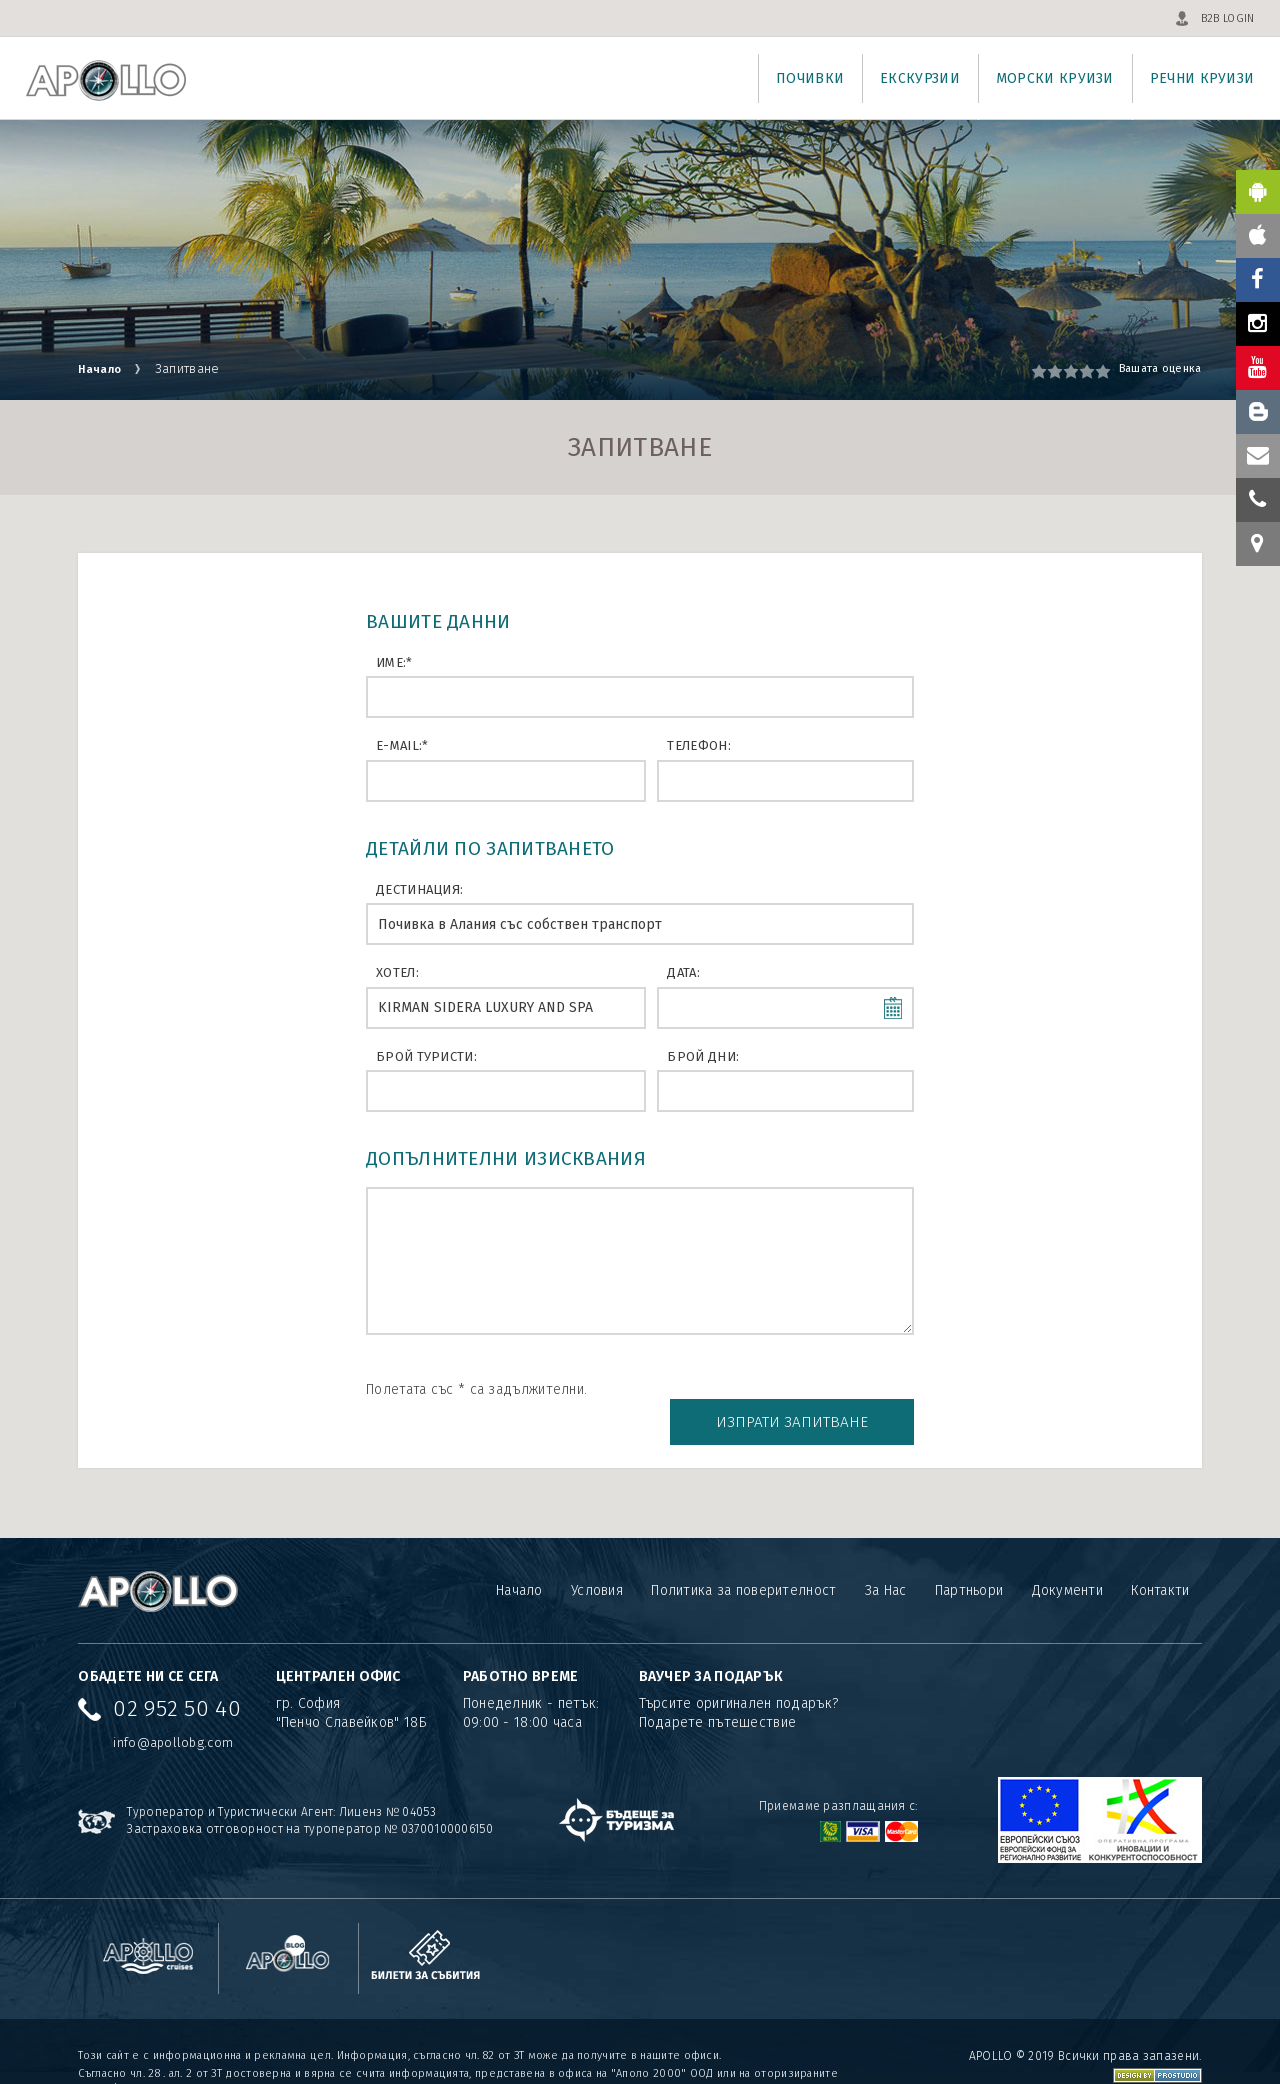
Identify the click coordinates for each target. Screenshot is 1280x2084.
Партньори (968, 1556)
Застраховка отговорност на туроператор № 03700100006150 (310, 1794)
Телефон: (698, 745)
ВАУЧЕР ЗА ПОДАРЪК (711, 1641)
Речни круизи (1202, 78)
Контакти (1160, 1556)
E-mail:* (402, 745)
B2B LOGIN (1228, 18)
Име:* (394, 662)
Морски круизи (1055, 78)
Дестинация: (419, 889)
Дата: (683, 972)
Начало (103, 368)
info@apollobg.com (173, 1707)
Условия (596, 1556)
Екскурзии (920, 78)
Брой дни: (703, 1056)
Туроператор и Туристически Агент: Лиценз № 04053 (281, 1777)
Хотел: (397, 972)
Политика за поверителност (743, 1556)
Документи (1067, 1556)
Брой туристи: (426, 1056)
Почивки (810, 78)
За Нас (885, 1556)
